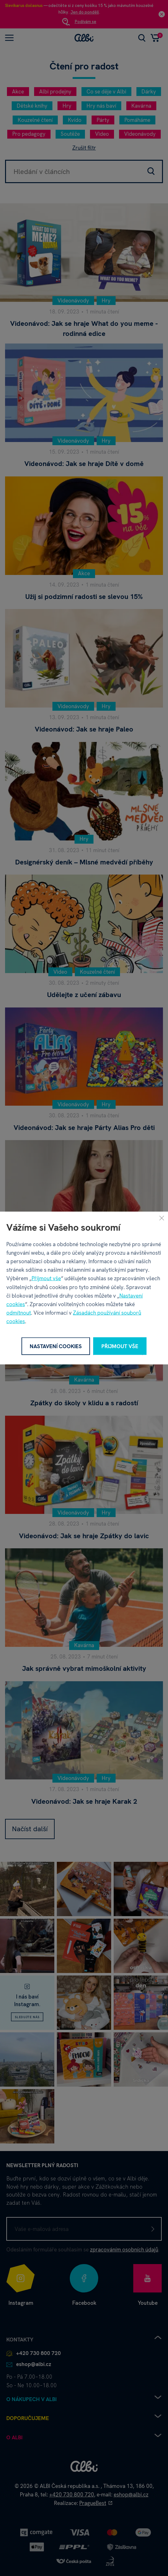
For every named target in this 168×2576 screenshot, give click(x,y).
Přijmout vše (46, 1278)
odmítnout (18, 1312)
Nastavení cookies (56, 1345)
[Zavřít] (162, 1218)
